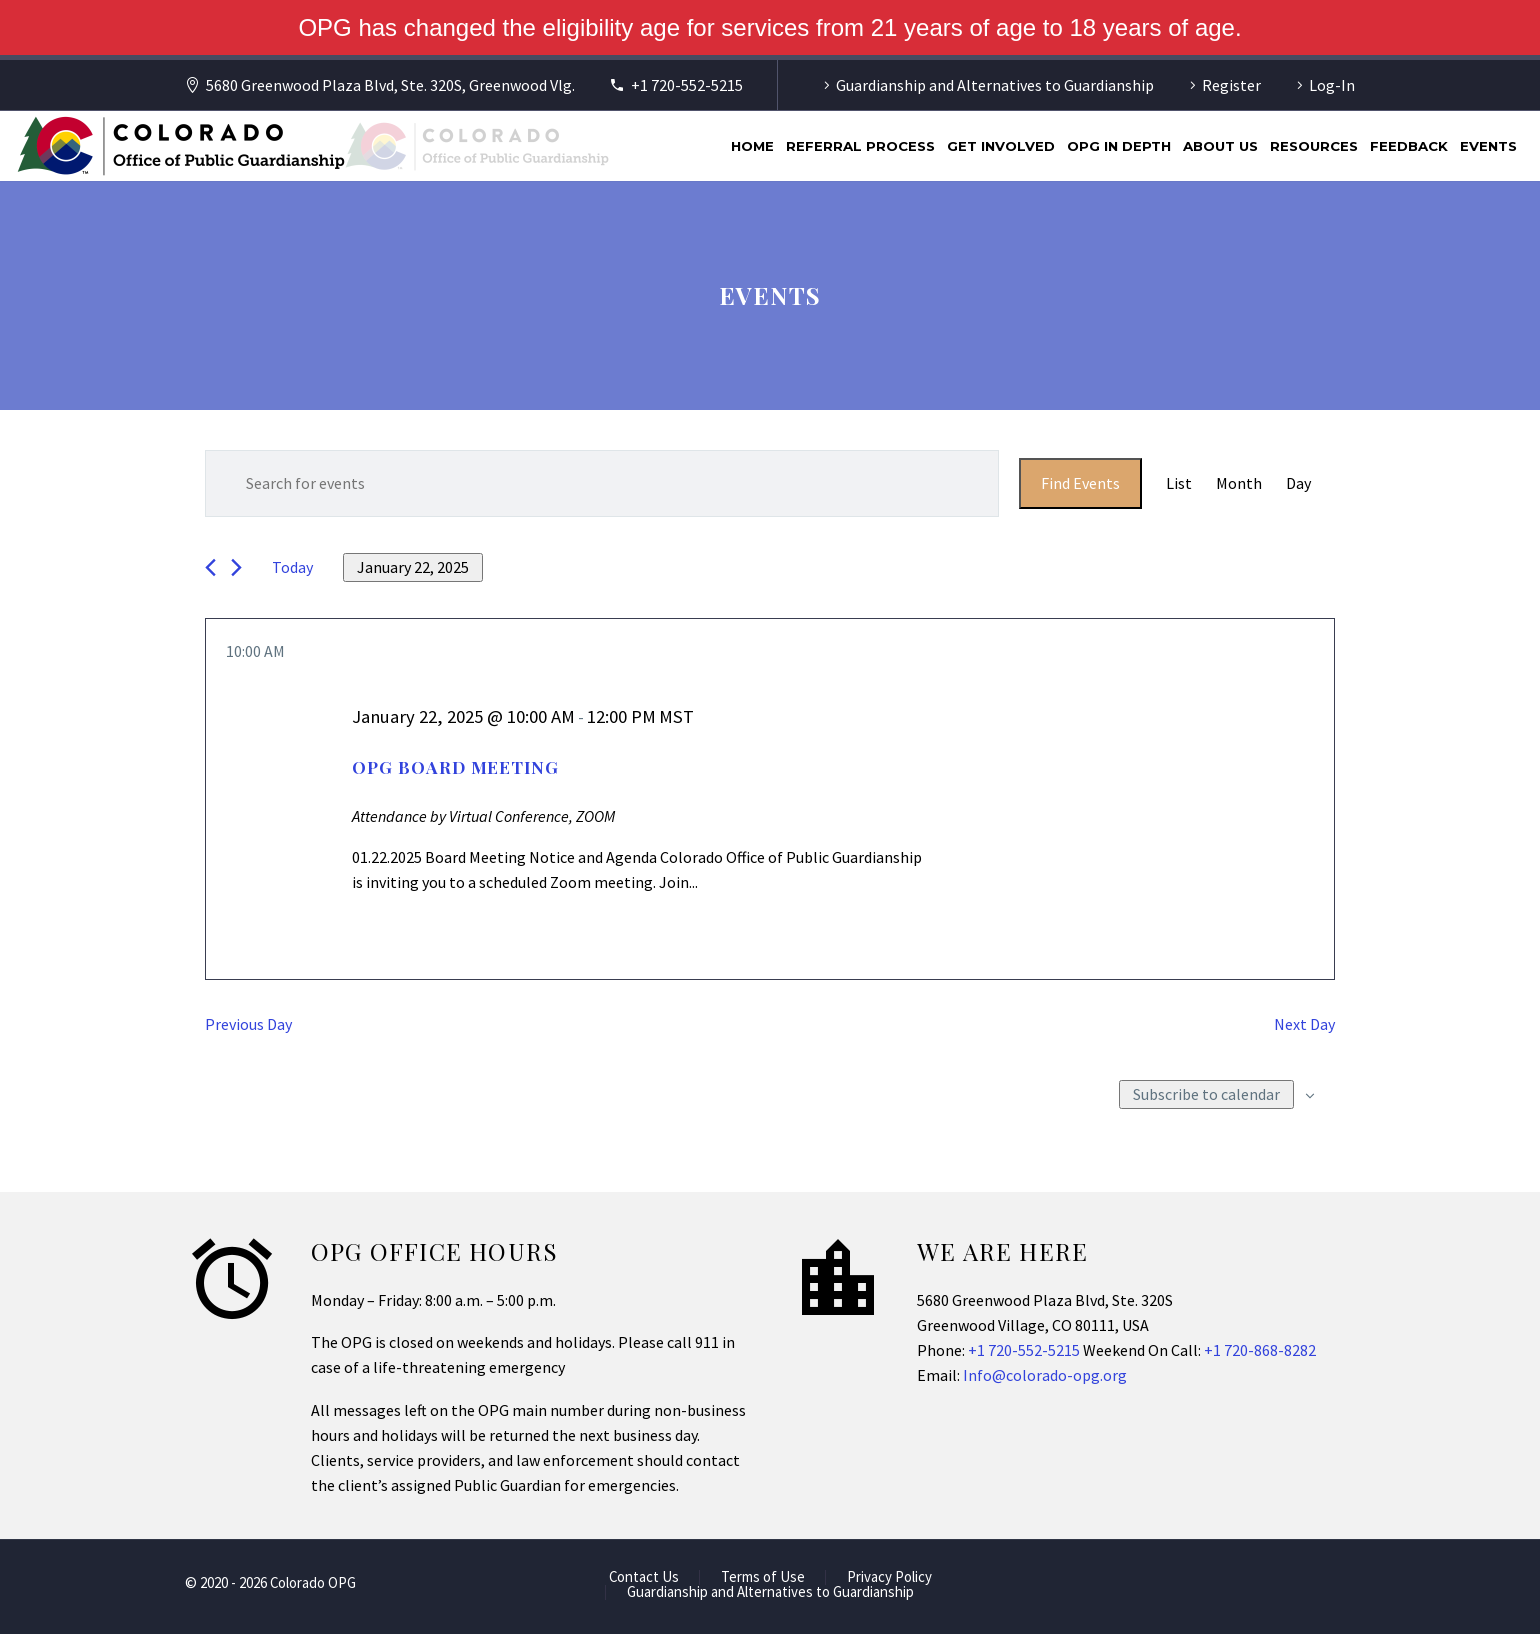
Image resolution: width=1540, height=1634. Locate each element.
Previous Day (248, 1024)
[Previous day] (210, 567)
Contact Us (644, 1577)
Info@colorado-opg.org (1045, 1375)
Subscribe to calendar (1206, 1094)
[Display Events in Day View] (1298, 483)
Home (752, 146)
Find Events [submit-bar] (1080, 483)
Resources (1314, 146)
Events (1488, 146)
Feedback (1409, 146)
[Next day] (236, 567)
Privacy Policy (889, 1577)
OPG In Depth (1119, 146)
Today (292, 567)
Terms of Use (763, 1577)
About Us (1220, 146)
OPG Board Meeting (455, 766)
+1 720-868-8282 (1260, 1350)
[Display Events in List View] (1179, 483)
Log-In (1332, 85)
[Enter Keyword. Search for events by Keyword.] (602, 483)
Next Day (1304, 1024)
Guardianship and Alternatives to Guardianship (995, 85)
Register (1231, 85)
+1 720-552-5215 (687, 85)
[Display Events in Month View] (1239, 483)
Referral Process (860, 146)
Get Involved (1001, 146)
